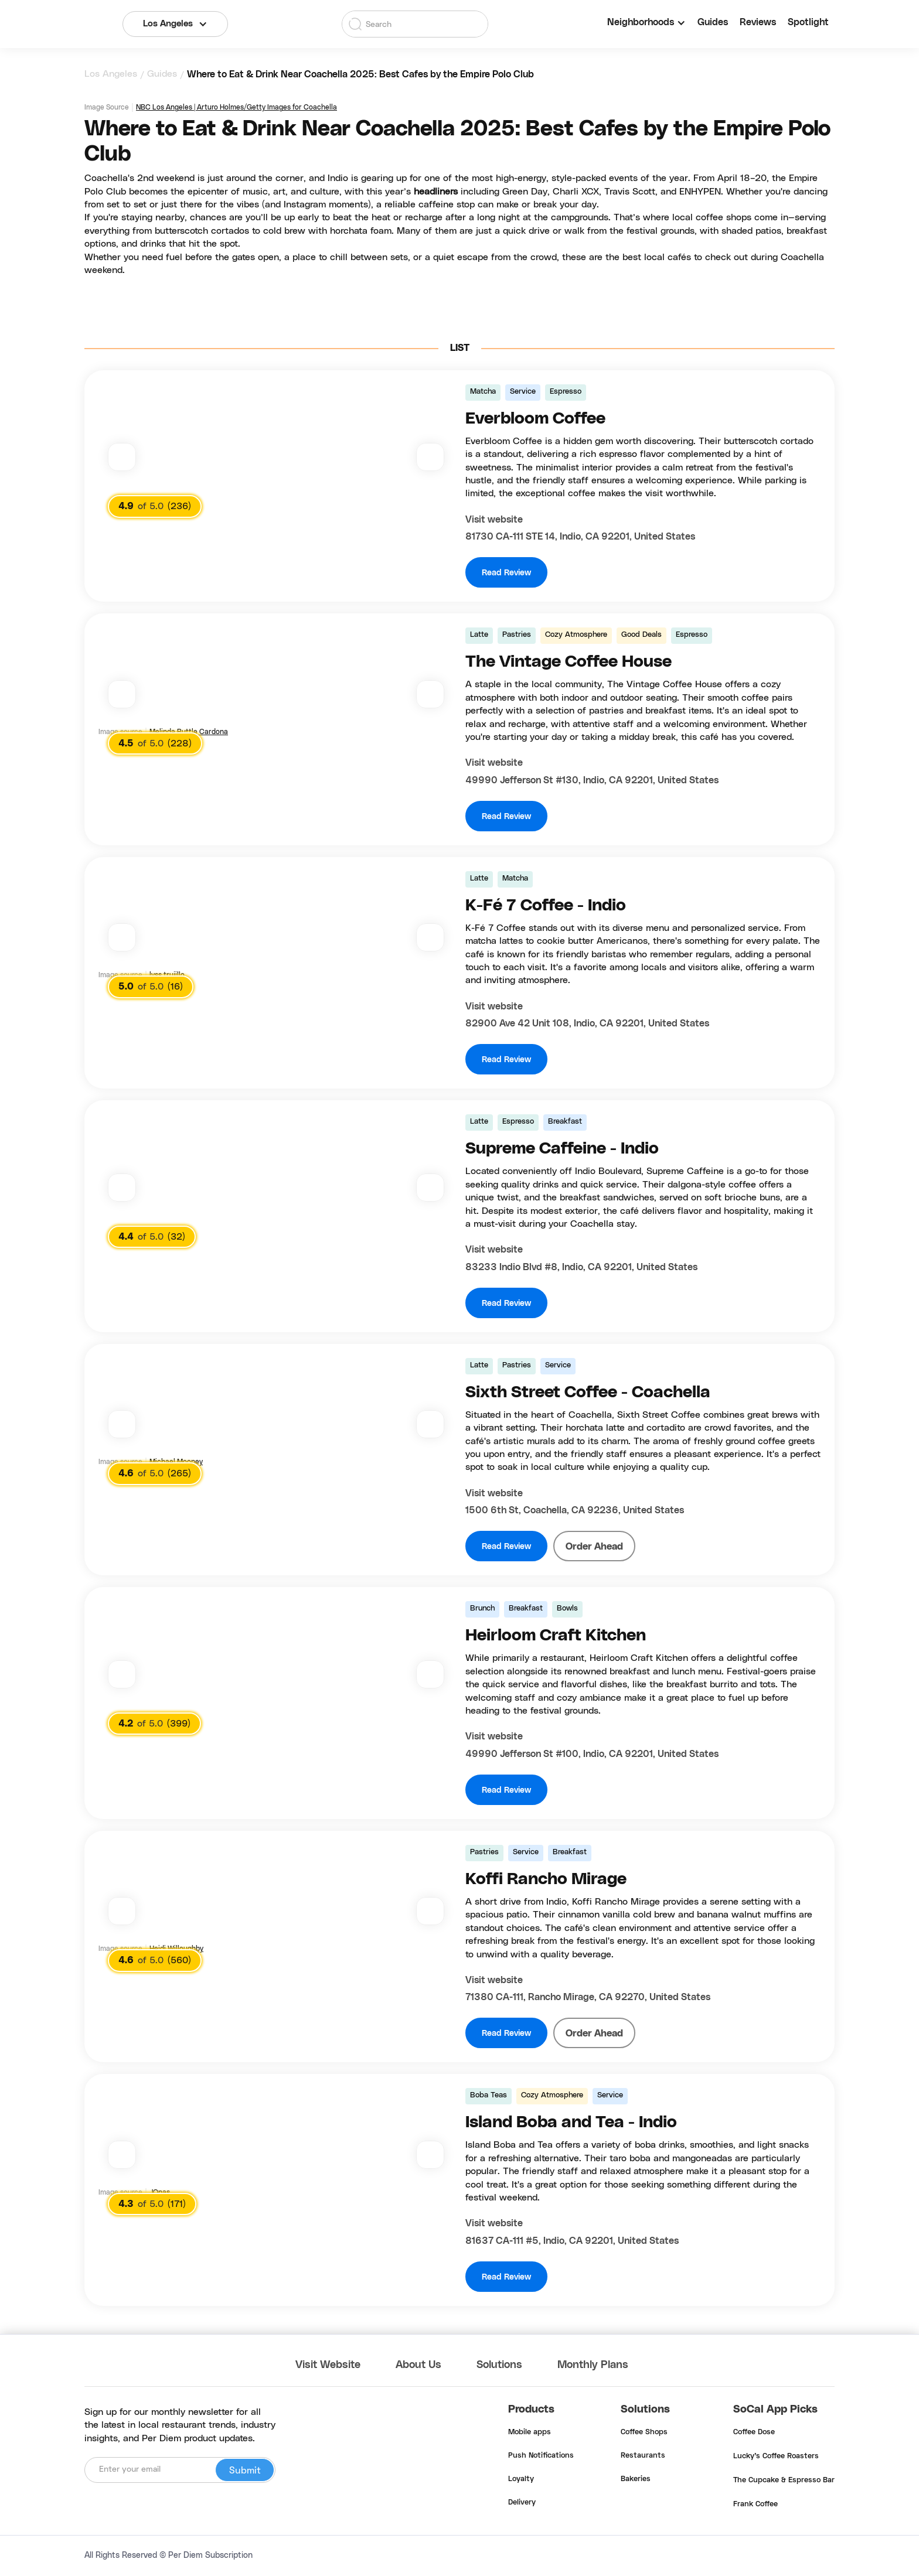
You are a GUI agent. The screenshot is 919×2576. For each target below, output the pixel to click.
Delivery (522, 2502)
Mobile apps (529, 2432)
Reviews (758, 22)
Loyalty (521, 2479)
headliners (437, 191)
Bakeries (636, 2479)
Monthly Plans (592, 2365)
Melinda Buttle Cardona (188, 731)
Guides (712, 22)
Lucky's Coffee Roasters (776, 2456)
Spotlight (808, 22)
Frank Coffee (755, 2504)
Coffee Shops (644, 2432)
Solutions (499, 2365)
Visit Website (327, 2365)
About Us (418, 2365)
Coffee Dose (754, 2432)
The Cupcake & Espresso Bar (784, 2480)
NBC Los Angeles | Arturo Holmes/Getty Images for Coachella (236, 107)
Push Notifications (541, 2455)
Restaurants (643, 2455)
